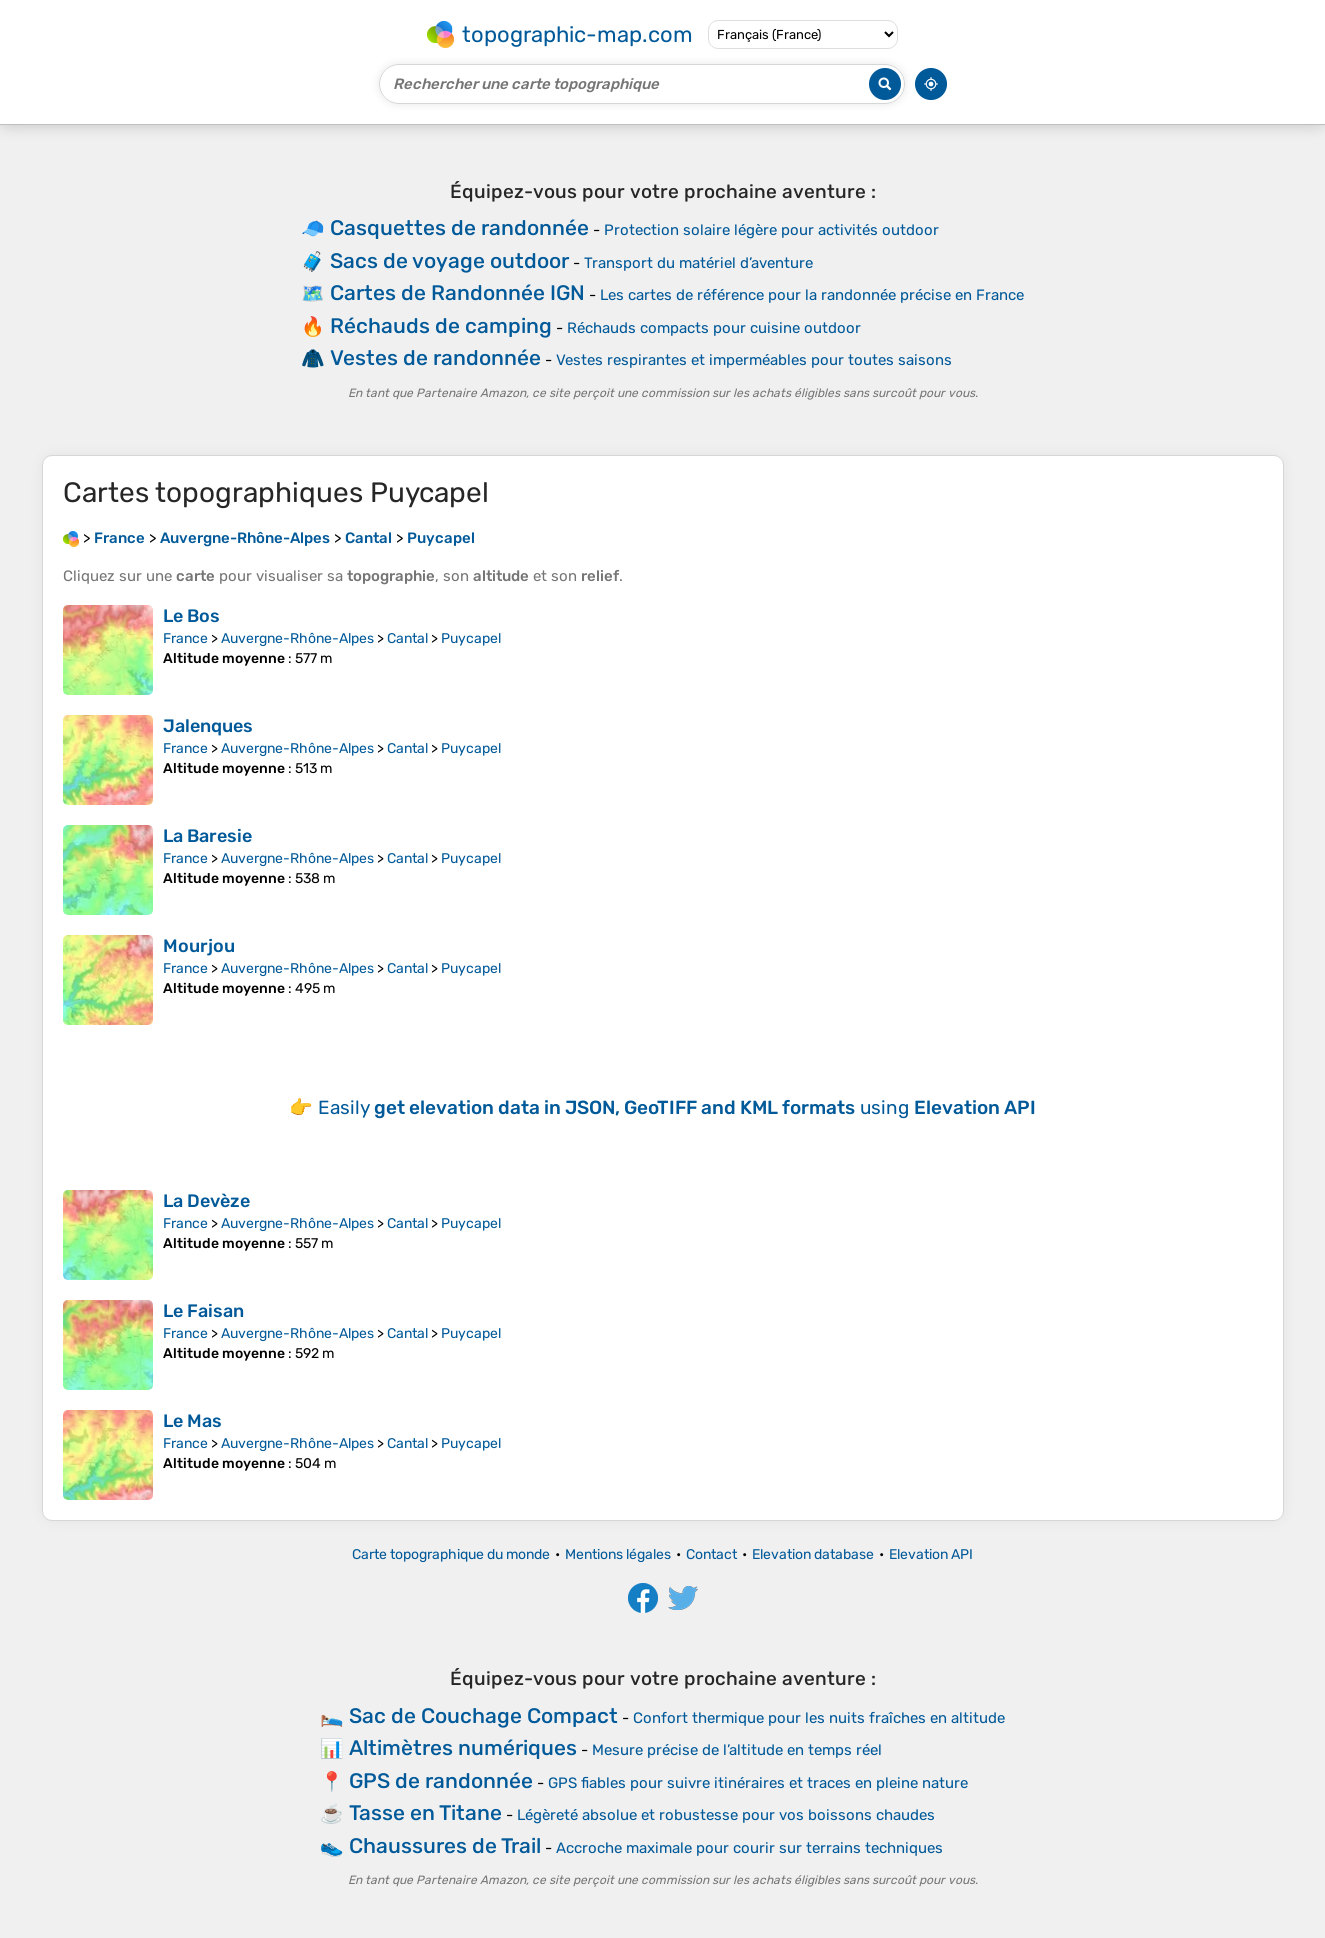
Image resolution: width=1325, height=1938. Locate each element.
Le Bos (191, 616)
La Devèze (206, 1201)
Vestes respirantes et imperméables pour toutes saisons (754, 360)
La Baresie (207, 836)
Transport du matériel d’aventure (698, 263)
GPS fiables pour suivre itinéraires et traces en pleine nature (758, 1783)
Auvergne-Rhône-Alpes (297, 638)
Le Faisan (203, 1311)
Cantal (407, 638)
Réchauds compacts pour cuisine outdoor (714, 328)
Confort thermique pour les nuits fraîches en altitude (819, 1718)
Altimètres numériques (463, 1747)
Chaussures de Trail (445, 1845)
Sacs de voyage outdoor (449, 260)
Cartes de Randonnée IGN (457, 292)
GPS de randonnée (441, 1780)
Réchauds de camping (441, 325)
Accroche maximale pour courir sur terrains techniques (749, 1848)
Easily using (677, 1107)
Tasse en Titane (425, 1812)
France (185, 638)
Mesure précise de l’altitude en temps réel (737, 1750)
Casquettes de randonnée (459, 227)
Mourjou (199, 946)
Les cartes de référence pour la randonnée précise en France (812, 295)
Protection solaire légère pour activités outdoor (771, 230)
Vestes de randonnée (435, 357)
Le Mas (192, 1421)
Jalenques (208, 726)
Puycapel (471, 638)
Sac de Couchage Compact (483, 1715)
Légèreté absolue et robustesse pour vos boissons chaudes (726, 1815)
